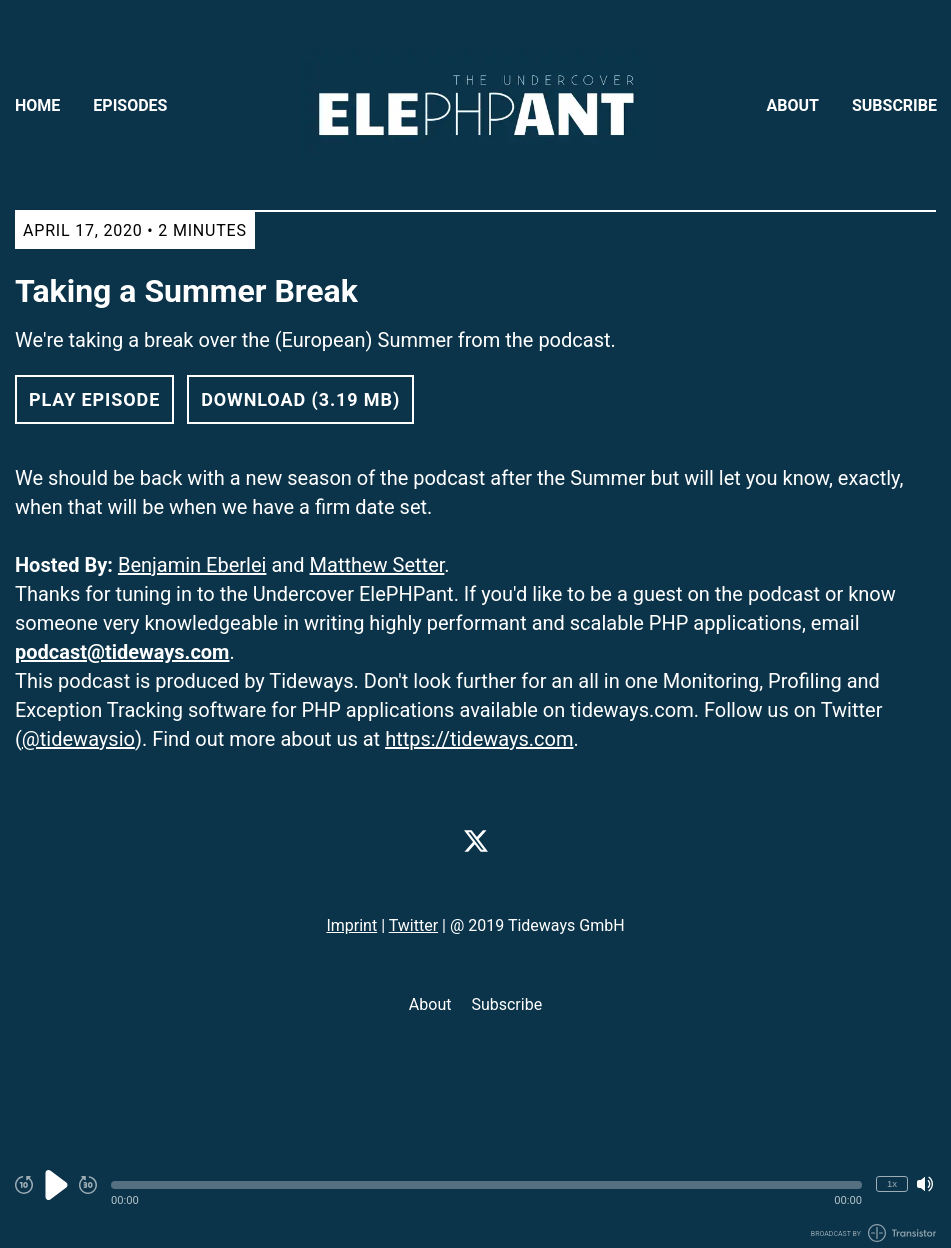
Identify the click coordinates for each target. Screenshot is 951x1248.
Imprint (351, 925)
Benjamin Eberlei (192, 565)
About (793, 105)
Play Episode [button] (94, 399)
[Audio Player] (475, 1195)
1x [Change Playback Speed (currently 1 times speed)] (892, 1183)
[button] (486, 1185)
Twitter (413, 925)
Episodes (130, 105)
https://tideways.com (479, 739)
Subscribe (894, 105)
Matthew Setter (377, 565)
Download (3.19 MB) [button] (300, 399)
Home (37, 105)
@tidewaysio (78, 739)
